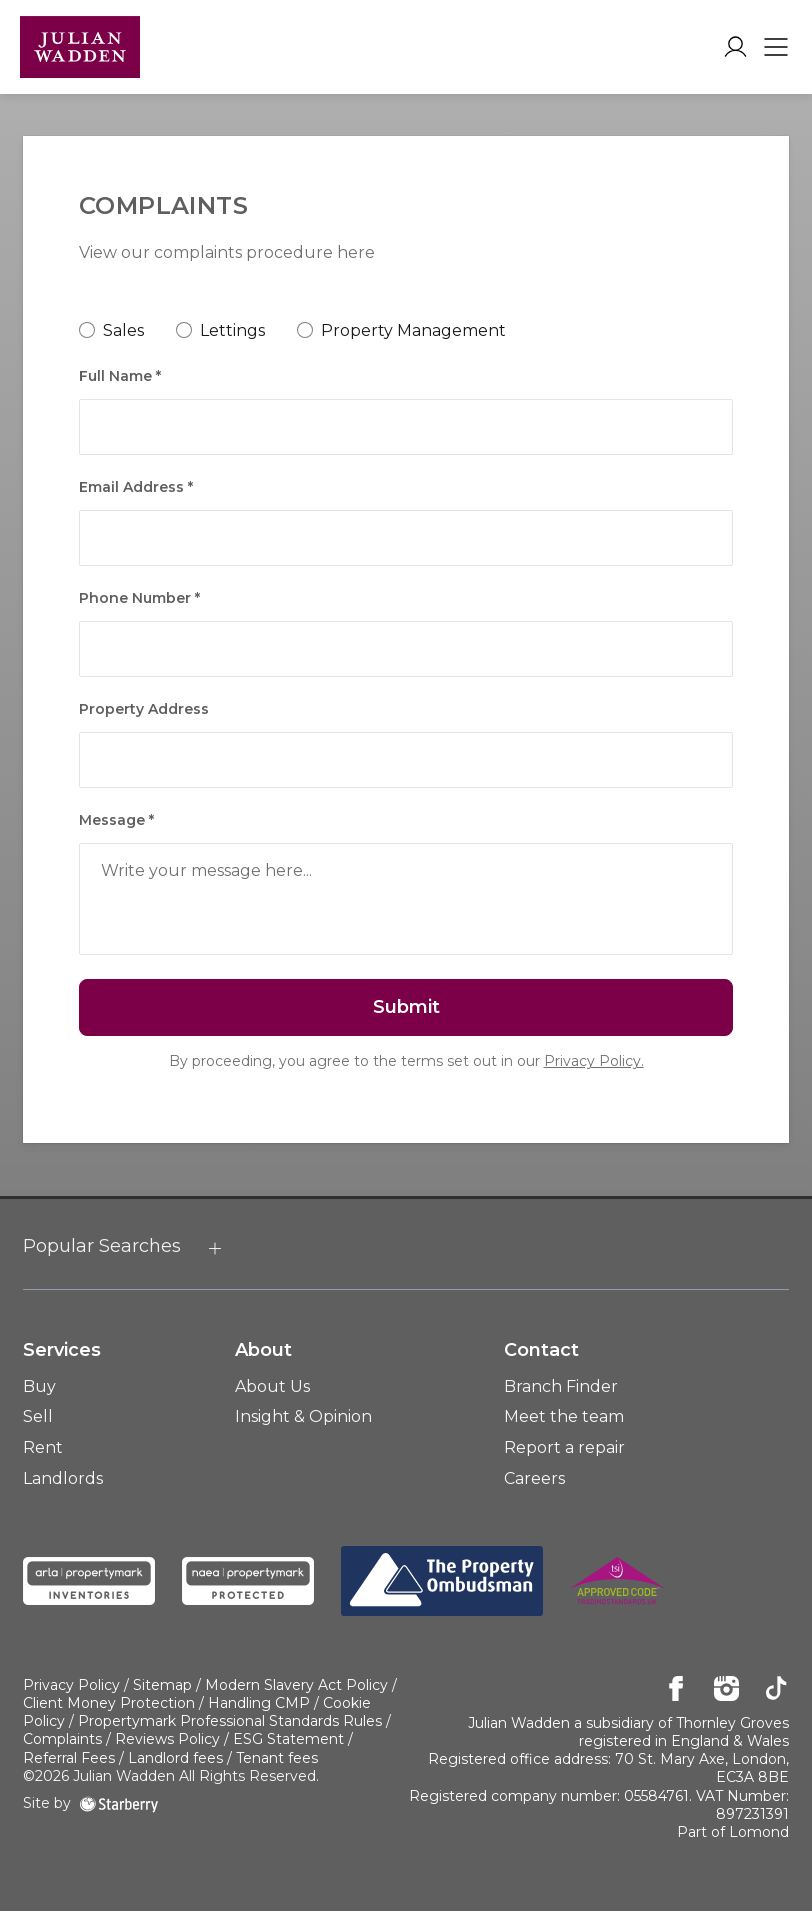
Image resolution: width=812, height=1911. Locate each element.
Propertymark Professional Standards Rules (230, 1721)
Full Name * (120, 376)
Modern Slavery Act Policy (296, 1685)
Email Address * (136, 487)
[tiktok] (776, 1690)
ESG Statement (288, 1739)
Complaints (62, 1739)
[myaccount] (735, 47)
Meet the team (564, 1416)
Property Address (144, 709)
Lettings (232, 331)
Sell (38, 1416)
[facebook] (676, 1690)
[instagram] (726, 1690)
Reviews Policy (167, 1739)
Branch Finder (561, 1386)
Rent (43, 1447)
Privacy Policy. (594, 1061)
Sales (123, 331)
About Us (272, 1386)
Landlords (63, 1478)
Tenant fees (277, 1758)
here (356, 252)
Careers (534, 1478)
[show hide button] (215, 1249)
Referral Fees (69, 1758)
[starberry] (119, 1803)
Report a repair (564, 1447)
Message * (116, 820)
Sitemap (162, 1685)
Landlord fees (175, 1758)
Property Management (413, 331)
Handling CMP (259, 1703)
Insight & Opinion (303, 1416)
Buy (39, 1386)
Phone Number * (139, 598)
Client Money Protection (109, 1703)
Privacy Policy (71, 1685)
